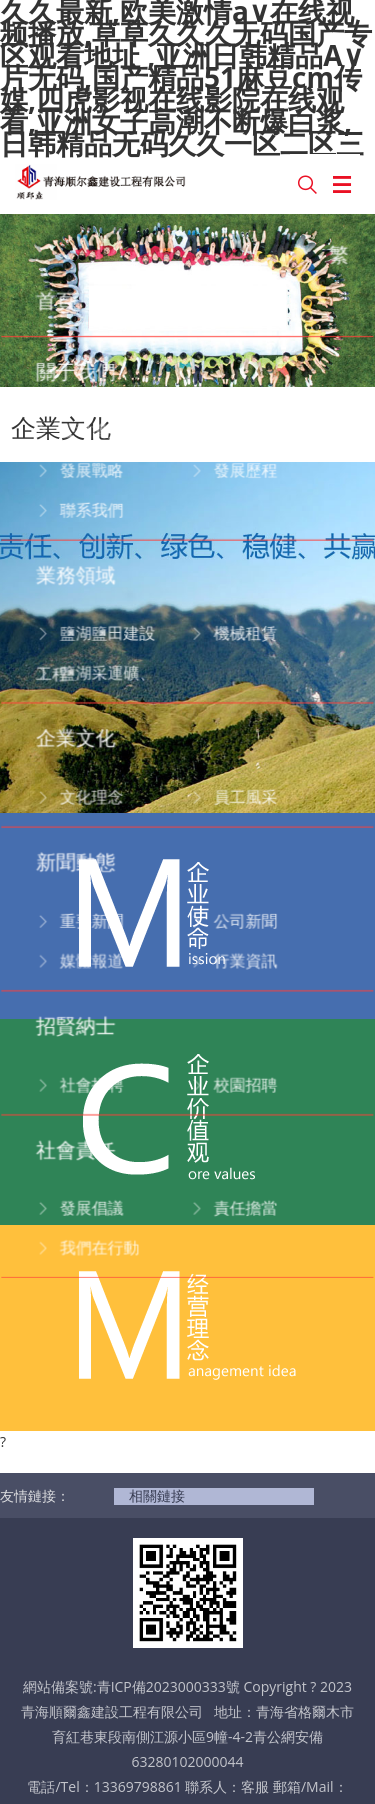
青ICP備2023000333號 (168, 1541)
